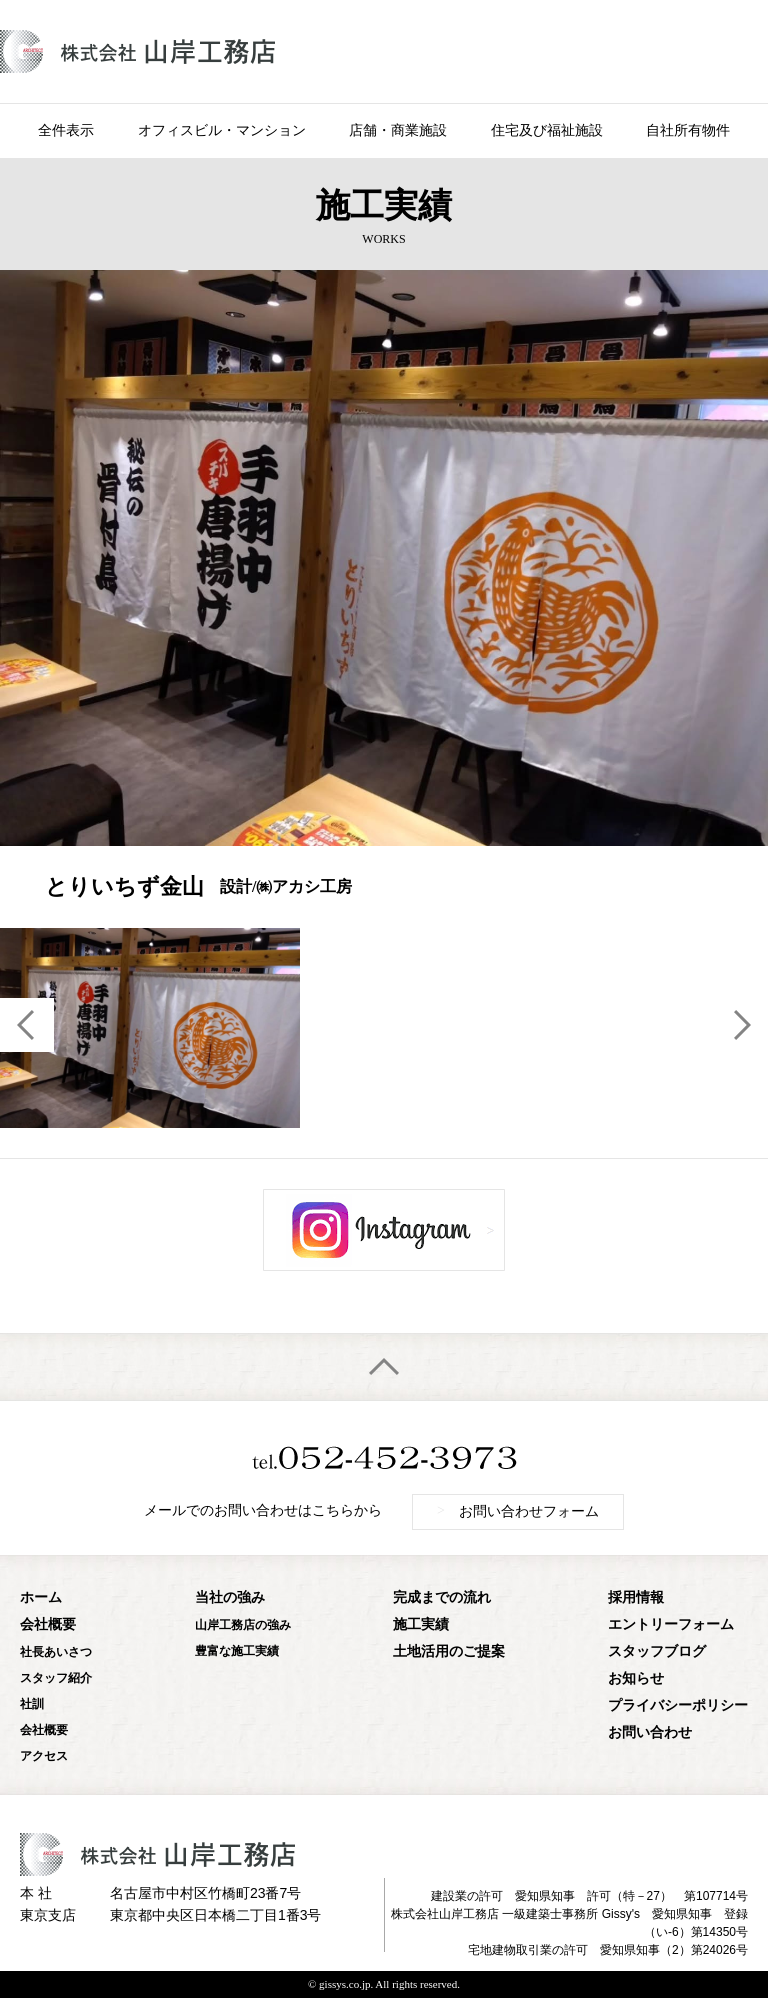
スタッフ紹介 (56, 1678)
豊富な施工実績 (237, 1651)
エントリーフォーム (671, 1624)
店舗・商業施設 (398, 130)
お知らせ (636, 1678)
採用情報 (636, 1597)
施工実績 (421, 1624)
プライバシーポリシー (678, 1705)
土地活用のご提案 (449, 1651)
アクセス (44, 1756)
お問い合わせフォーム (518, 1511)
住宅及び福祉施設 (547, 130)
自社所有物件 (688, 130)
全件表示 (66, 130)
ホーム (41, 1597)
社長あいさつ (56, 1652)
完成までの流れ (442, 1597)
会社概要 (48, 1624)
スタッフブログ (657, 1651)
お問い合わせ (650, 1732)
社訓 (32, 1704)
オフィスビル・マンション (222, 130)
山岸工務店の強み (243, 1625)
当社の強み (230, 1597)
